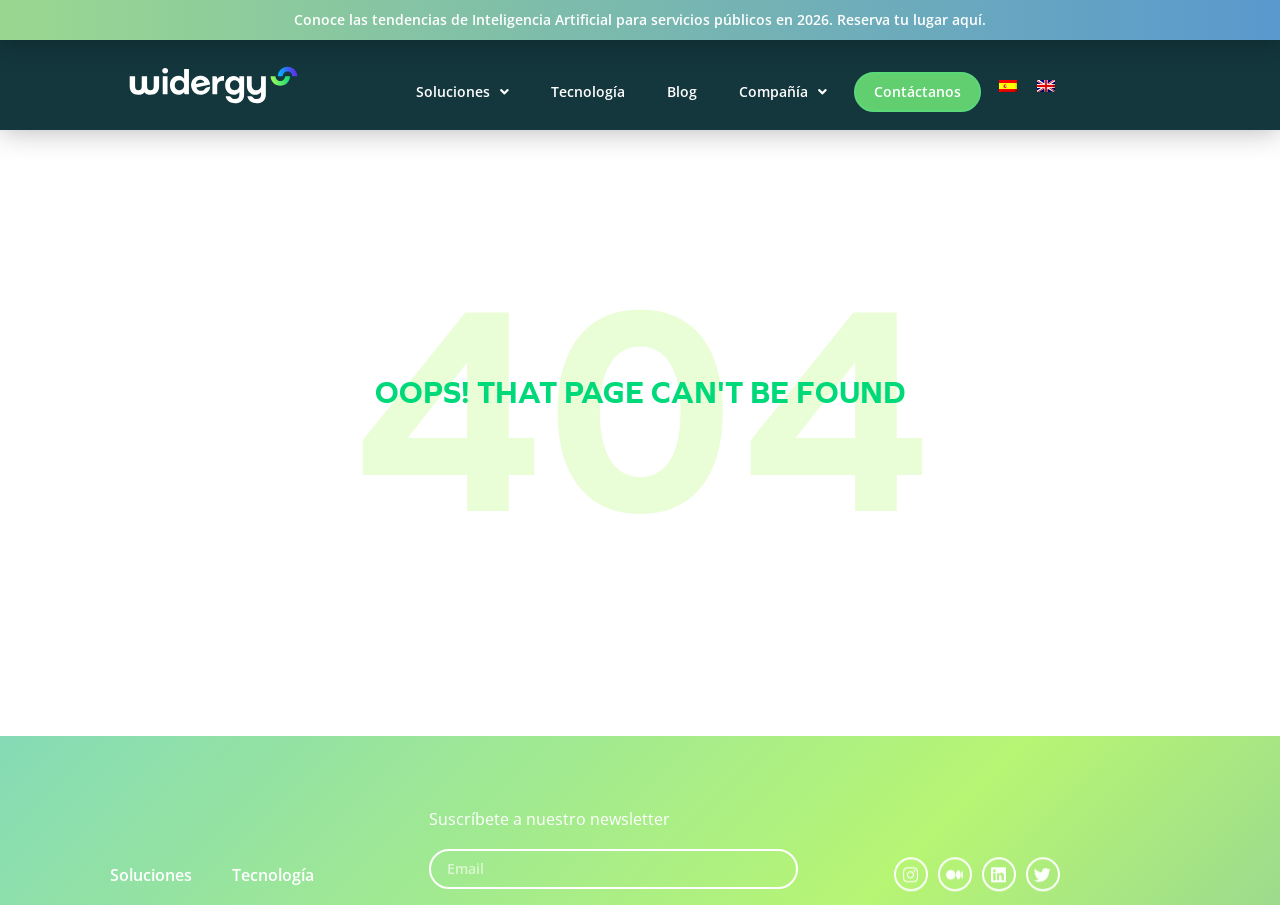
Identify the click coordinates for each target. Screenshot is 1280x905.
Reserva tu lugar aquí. (911, 19)
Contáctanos (917, 91)
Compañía (783, 91)
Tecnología (588, 91)
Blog (682, 91)
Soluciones (462, 91)
